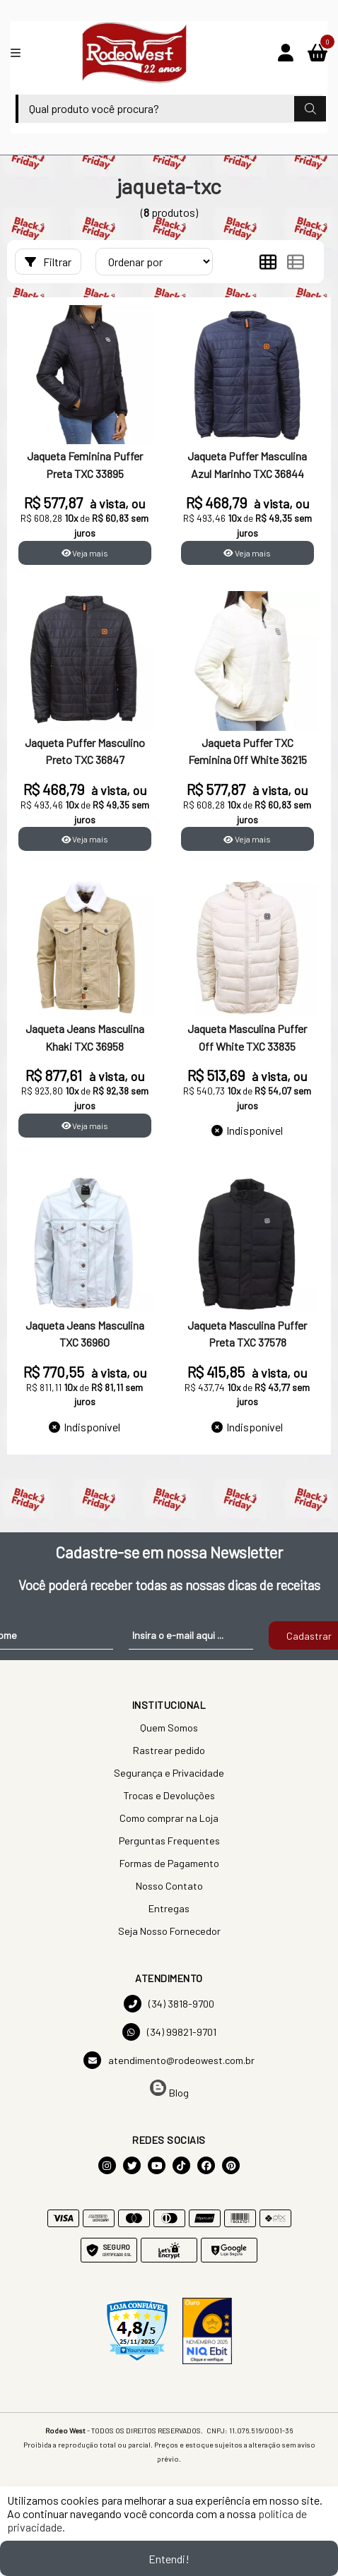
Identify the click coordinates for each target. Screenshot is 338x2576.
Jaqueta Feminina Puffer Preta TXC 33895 (85, 464)
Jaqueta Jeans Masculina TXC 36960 (84, 1333)
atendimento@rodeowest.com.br (169, 2060)
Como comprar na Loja (169, 1818)
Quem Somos (169, 1728)
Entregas (169, 1908)
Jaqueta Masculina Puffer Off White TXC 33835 (247, 1037)
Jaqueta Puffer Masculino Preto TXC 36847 (85, 751)
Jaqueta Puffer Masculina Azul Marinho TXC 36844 (247, 464)
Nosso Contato (169, 1886)
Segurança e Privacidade (169, 1773)
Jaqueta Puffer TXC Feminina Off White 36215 (247, 751)
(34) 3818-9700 (169, 2003)
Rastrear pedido (169, 1750)
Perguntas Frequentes (169, 1841)
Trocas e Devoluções (169, 1795)
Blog (169, 2089)
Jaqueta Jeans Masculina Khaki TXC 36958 (84, 1037)
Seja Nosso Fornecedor (169, 1931)
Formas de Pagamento (169, 1863)
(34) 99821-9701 (169, 2032)
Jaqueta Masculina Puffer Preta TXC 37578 (247, 1333)
